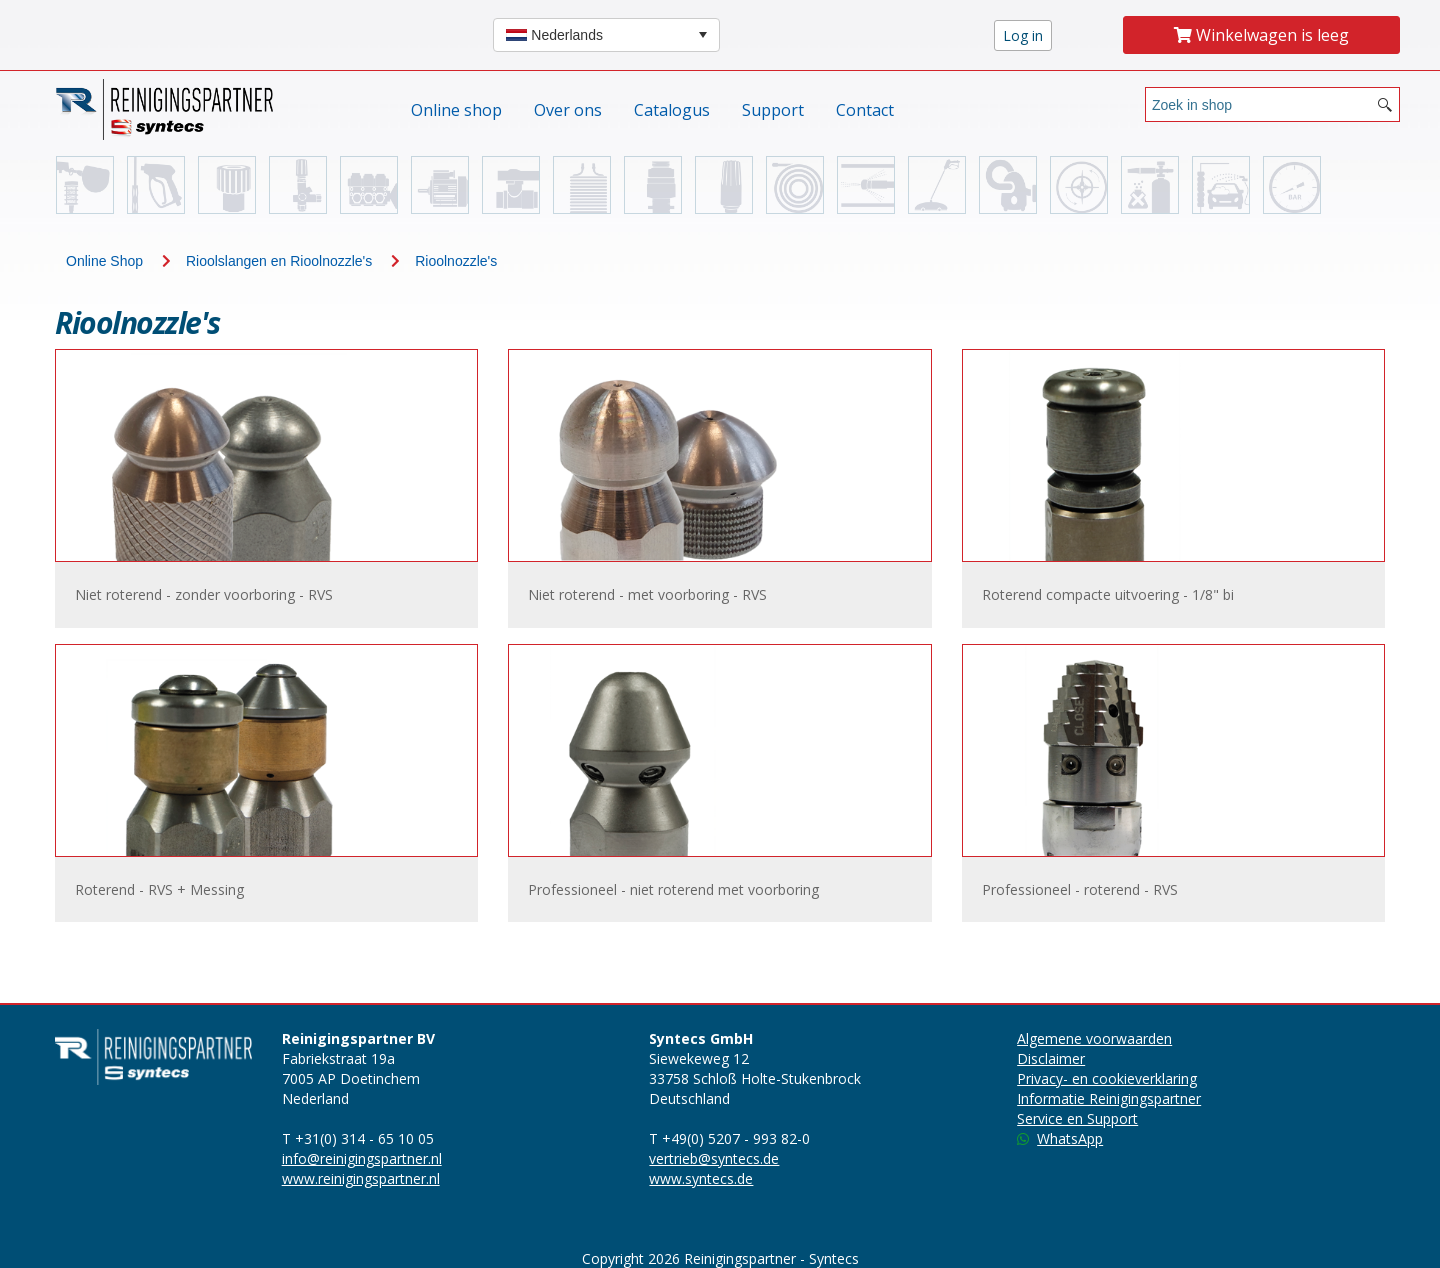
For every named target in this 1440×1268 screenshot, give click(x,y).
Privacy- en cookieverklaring (1107, 1078)
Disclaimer (1051, 1058)
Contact (865, 110)
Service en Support (1077, 1118)
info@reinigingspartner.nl (362, 1158)
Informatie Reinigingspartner (1109, 1098)
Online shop (456, 110)
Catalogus (672, 110)
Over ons (568, 110)
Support (773, 110)
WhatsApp (1060, 1138)
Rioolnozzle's (456, 261)
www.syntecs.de (701, 1178)
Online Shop (104, 261)
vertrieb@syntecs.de (714, 1158)
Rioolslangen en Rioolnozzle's (279, 261)
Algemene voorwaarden (1094, 1038)
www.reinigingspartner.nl (361, 1178)
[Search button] (1385, 104)
